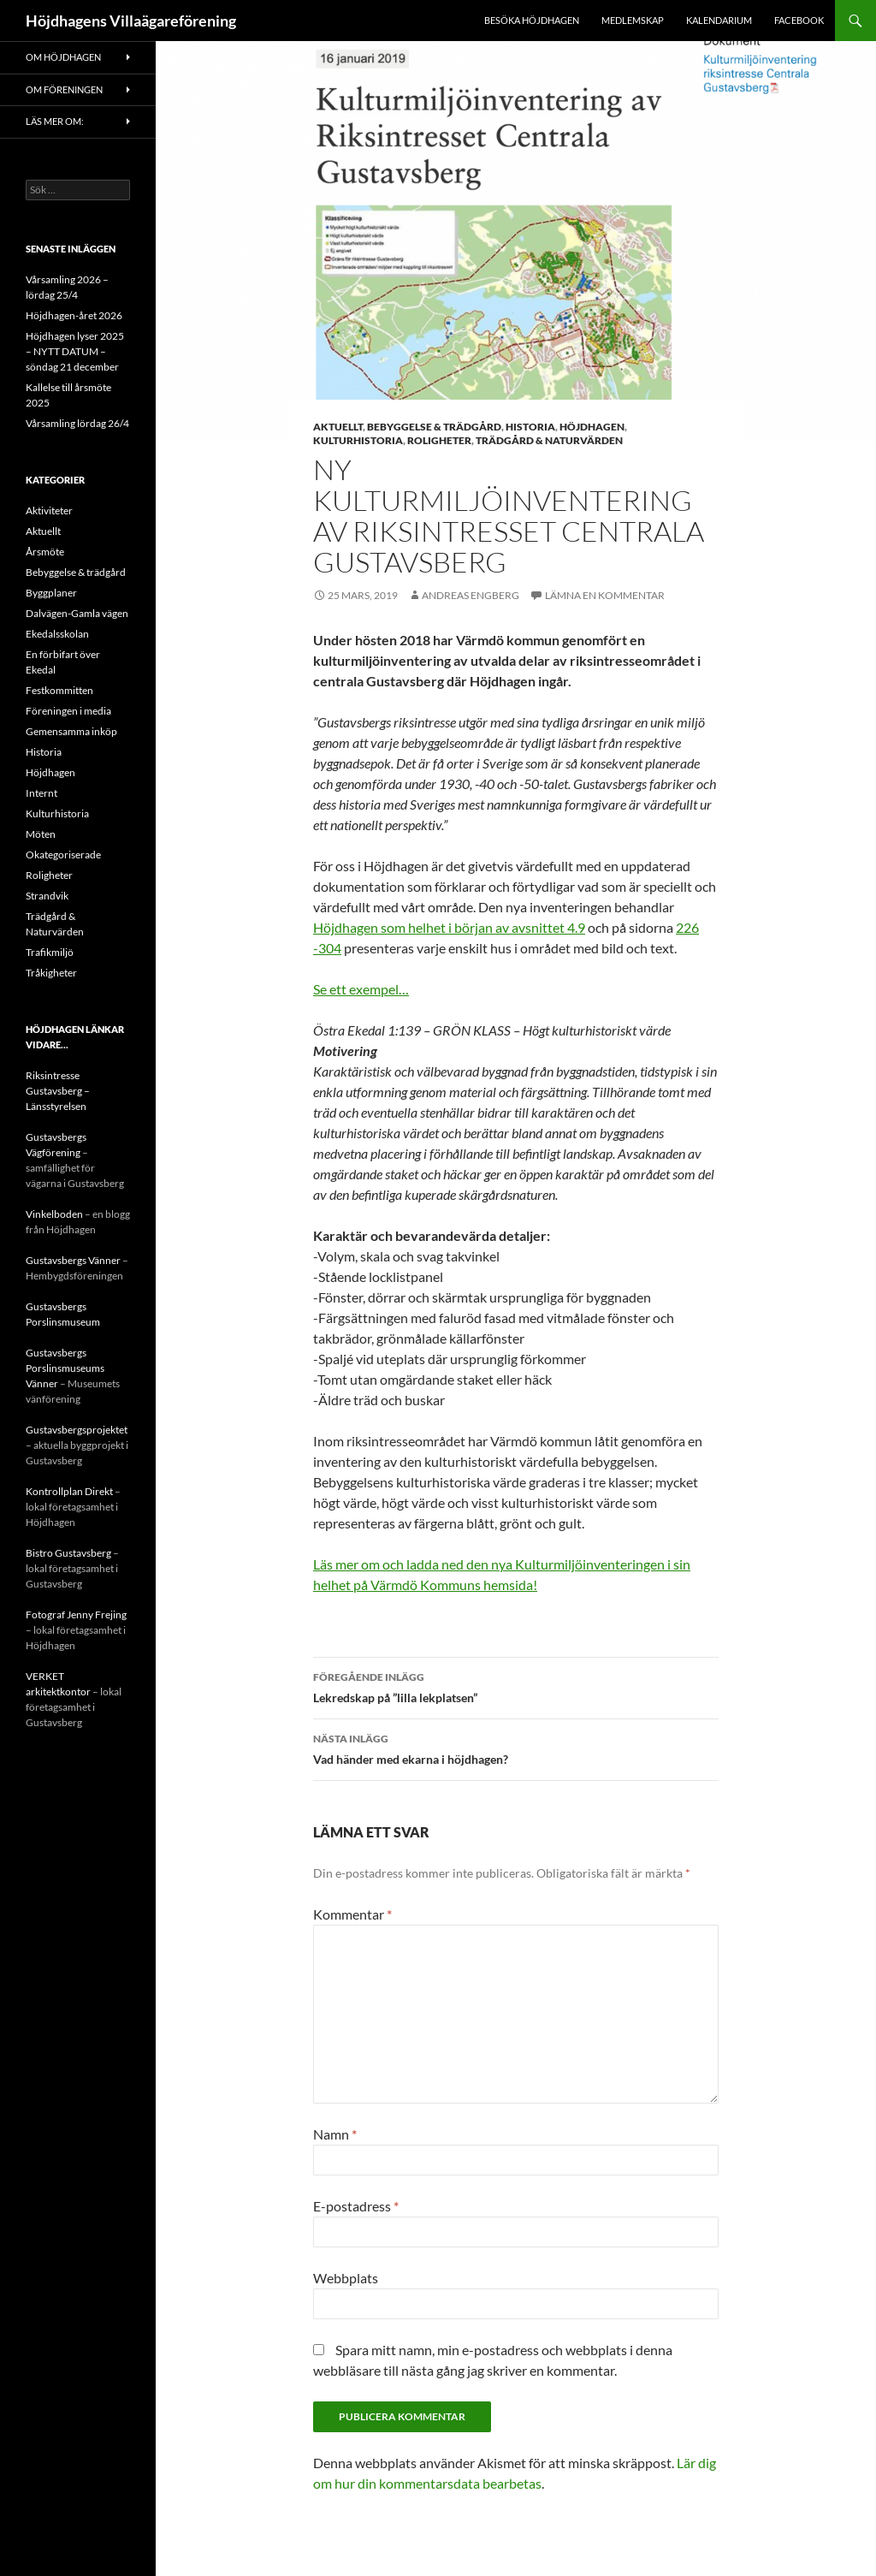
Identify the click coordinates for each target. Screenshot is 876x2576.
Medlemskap (632, 20)
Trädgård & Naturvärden (549, 440)
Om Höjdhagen (63, 56)
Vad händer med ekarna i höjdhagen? (516, 1747)
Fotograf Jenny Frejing (76, 1614)
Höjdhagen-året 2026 (74, 315)
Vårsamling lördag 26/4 (77, 423)
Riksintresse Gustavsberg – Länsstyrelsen (58, 1091)
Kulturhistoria (358, 440)
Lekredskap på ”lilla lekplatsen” (516, 1686)
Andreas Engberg (470, 595)
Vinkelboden (54, 1214)
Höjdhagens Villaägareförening (131, 20)
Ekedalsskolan (57, 633)
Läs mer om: (55, 121)
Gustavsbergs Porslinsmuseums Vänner (65, 1368)
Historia (530, 426)
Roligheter (439, 440)
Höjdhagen (591, 426)
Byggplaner (51, 592)
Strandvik (47, 895)
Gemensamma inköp (71, 731)
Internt (41, 792)
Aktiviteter (49, 510)
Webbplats (345, 2278)
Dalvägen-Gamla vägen (77, 613)
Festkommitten (59, 690)
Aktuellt (338, 426)
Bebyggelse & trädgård (434, 426)
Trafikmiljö (50, 952)
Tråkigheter (51, 972)
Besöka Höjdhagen (531, 20)
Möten (41, 834)
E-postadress (356, 2206)
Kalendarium (719, 20)
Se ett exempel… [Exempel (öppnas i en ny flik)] (361, 989)
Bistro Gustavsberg (68, 1552)
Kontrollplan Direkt (69, 1491)
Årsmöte (45, 551)
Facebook (799, 20)
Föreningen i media (68, 710)
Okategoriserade (63, 854)
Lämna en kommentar (605, 595)
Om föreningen (64, 89)
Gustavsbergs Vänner (73, 1260)
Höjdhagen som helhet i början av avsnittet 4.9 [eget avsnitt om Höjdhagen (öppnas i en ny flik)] (449, 927)
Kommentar (352, 1914)
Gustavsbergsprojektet (76, 1429)
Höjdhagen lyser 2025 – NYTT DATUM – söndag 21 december (75, 351)
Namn (335, 2134)
